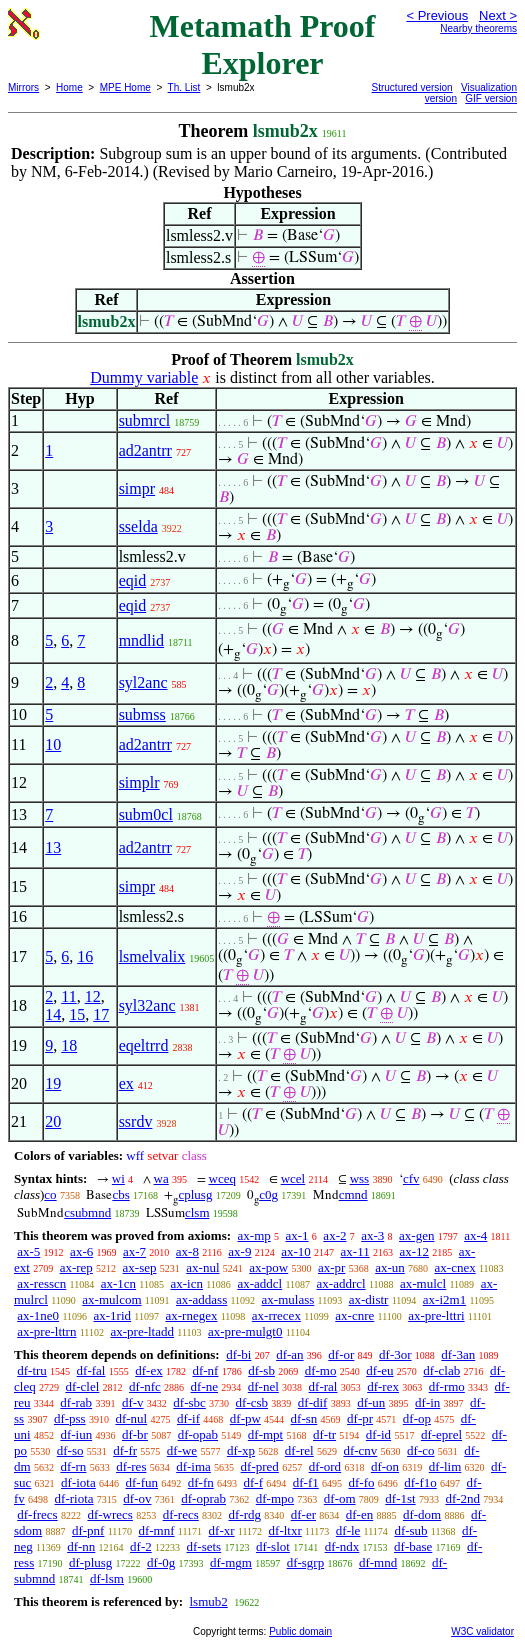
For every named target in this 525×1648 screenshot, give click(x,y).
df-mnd (378, 1562)
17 (101, 1014)
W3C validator (482, 1631)
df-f (254, 1482)
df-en (359, 1514)
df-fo (362, 1482)
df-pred (260, 1466)
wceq (222, 1178)
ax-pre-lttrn (46, 1331)
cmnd (353, 1194)
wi (118, 1178)
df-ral (323, 1386)
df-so (70, 1450)
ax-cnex (455, 1267)
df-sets (204, 1546)
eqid (133, 580)
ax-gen (416, 1235)
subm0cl (146, 814)
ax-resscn (41, 1283)
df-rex (383, 1386)
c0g (268, 1194)
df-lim (445, 1466)
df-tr (324, 1434)
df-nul (131, 1418)
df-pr (360, 1418)
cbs (120, 1194)
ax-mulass (288, 1299)
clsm (197, 1212)
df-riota (74, 1498)
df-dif (313, 1402)
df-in (427, 1402)
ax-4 (475, 1235)
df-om (340, 1498)
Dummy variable (144, 377)
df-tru (32, 1370)
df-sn (304, 1418)
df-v (133, 1402)
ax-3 (372, 1235)
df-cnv (360, 1450)
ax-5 (28, 1251)
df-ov (137, 1498)
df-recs (181, 1514)
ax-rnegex (191, 1315)
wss (360, 1178)
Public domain (300, 1631)
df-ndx (342, 1546)
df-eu (379, 1370)
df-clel (82, 1386)
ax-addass (201, 1299)
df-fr (125, 1450)
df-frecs (37, 1514)
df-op (417, 1418)
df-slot (273, 1546)
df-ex (148, 1370)
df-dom (422, 1514)
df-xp (241, 1450)
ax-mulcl (423, 1283)
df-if (188, 1418)
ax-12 (414, 1251)
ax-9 (239, 1251)
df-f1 (306, 1482)
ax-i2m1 (444, 1299)
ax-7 (134, 1251)
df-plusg (90, 1562)
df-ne (204, 1386)
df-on (385, 1466)
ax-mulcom (111, 1299)
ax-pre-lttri (436, 1315)
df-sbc (189, 1402)
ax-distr (369, 1299)
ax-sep (140, 1267)
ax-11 (355, 1251)
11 (68, 996)
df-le (348, 1530)
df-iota (78, 1482)
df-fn (201, 1482)
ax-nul (202, 1267)
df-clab (441, 1370)
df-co (420, 1450)
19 (53, 1083)
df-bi (238, 1354)
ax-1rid (113, 1315)
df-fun (142, 1482)
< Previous (437, 15)
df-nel (263, 1386)
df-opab (198, 1434)
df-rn (73, 1466)
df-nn (81, 1546)
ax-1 (297, 1235)
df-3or (395, 1354)
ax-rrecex (276, 1315)
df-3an (458, 1354)
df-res (131, 1466)
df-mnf (156, 1530)
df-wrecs (109, 1514)
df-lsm (107, 1578)
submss (142, 714)
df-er (303, 1514)
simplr (139, 782)
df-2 (141, 1546)
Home (69, 87)
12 (93, 996)
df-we (182, 1450)
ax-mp (254, 1235)
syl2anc (143, 682)
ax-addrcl (341, 1283)
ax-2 (334, 1235)
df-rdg (245, 1514)
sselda (138, 526)
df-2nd (462, 1498)
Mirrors (23, 87)
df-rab (76, 1402)
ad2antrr (145, 450)
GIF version (491, 98)
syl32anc (147, 1005)
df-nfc (145, 1386)
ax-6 (81, 1251)
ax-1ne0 (38, 1315)
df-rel (299, 1450)
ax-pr (331, 1267)
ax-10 (296, 1251)
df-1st (400, 1498)
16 (85, 956)
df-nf (205, 1370)
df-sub (410, 1530)
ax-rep (76, 1267)
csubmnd (87, 1212)
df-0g (161, 1562)
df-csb (252, 1402)
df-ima (193, 1466)
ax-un (390, 1267)
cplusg (195, 1194)
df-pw (245, 1418)
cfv (411, 1178)
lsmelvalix (152, 956)
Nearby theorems (478, 28)
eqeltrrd (144, 1045)
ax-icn (187, 1283)
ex (126, 1083)
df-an (289, 1354)
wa (161, 1178)
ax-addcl (259, 1283)
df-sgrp (306, 1562)
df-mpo (275, 1498)
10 (53, 744)
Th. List (184, 87)
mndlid (141, 640)
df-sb (261, 1370)
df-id (378, 1434)
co (50, 1194)
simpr (137, 488)
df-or (341, 1354)
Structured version (412, 87)
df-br (135, 1434)
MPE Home (125, 87)
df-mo (321, 1370)
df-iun (76, 1434)
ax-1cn (118, 1283)
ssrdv (136, 1121)
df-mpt (265, 1434)
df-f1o (420, 1482)
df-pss (70, 1418)
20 (53, 1121)
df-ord (325, 1466)
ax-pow (268, 1267)
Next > (498, 15)
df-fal (91, 1370)
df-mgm (231, 1562)
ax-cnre (354, 1315)
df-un (371, 1402)
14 (53, 1014)
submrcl (145, 420)
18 (69, 1045)
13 (53, 847)
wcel (293, 1178)
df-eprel (441, 1434)
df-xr (222, 1530)
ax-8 (187, 1251)
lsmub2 (208, 1601)
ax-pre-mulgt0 (245, 1331)
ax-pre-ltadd (142, 1331)
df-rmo (447, 1386)
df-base (413, 1546)
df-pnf (88, 1530)
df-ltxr (285, 1530)
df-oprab (203, 1498)
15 (77, 1014)
